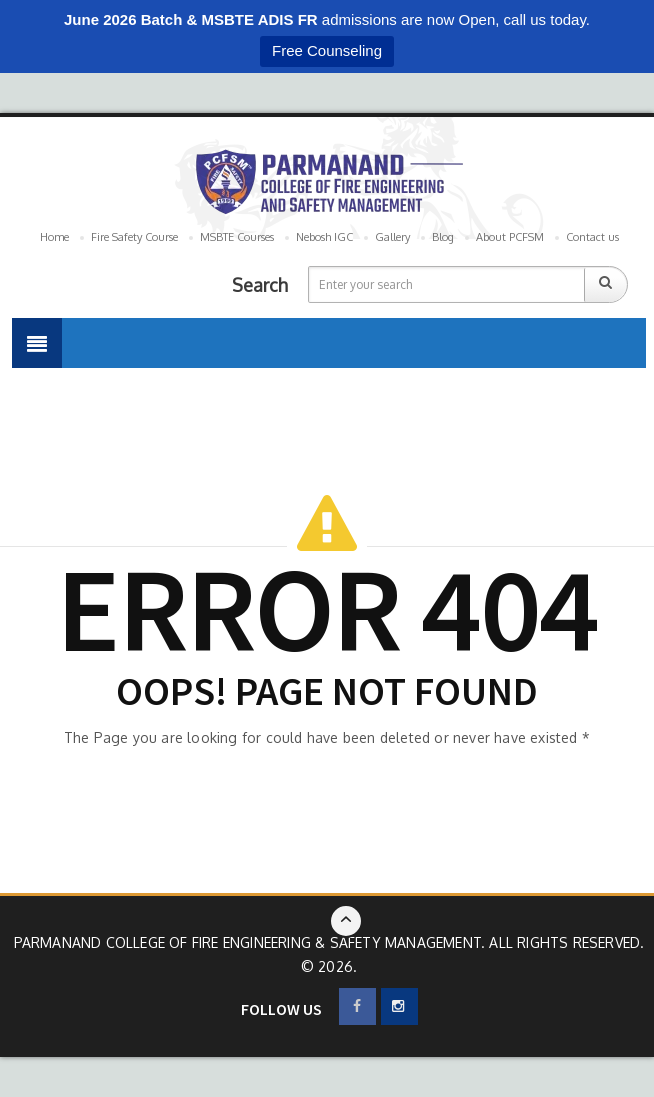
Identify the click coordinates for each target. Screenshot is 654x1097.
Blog (443, 237)
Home (54, 237)
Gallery (392, 237)
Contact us (592, 237)
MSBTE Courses (237, 237)
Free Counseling (327, 50)
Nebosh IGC (324, 237)
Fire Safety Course (134, 237)
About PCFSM (510, 237)
